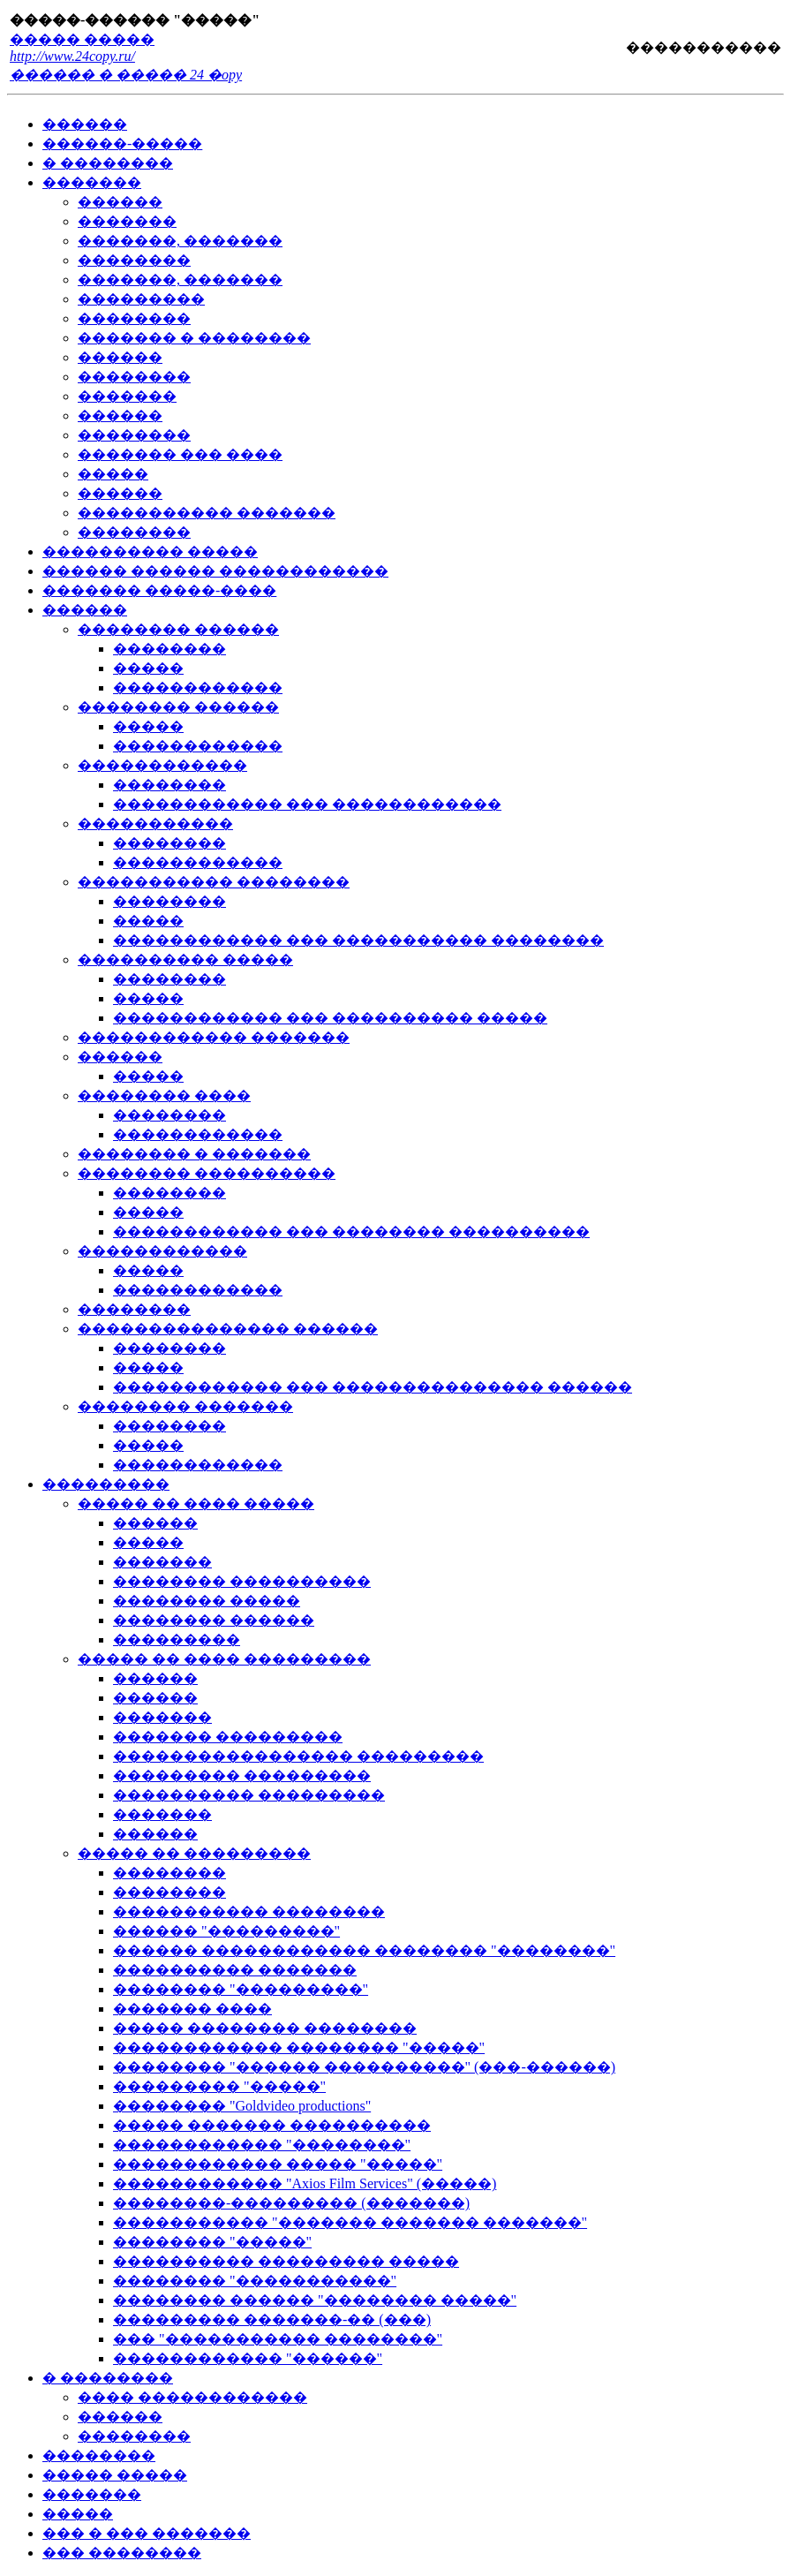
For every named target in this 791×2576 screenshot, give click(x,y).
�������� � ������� (194, 1153)
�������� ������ (178, 629)
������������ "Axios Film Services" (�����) (304, 2183)
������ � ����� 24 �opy (126, 74)
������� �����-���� (159, 590)
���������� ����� (150, 551)
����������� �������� (214, 881)
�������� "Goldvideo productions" (242, 2105)
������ (84, 124)
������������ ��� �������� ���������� (351, 1231)
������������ (197, 687)
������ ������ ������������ (215, 570)
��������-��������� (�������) (291, 2202)
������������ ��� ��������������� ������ (372, 1386)
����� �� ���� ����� (196, 1503)
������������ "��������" (262, 2144)
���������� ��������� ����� (286, 2261)
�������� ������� (185, 1406)
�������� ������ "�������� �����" (314, 2300)
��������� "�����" (219, 2086)
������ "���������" (226, 1930)
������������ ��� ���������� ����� (330, 1017)
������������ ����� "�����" (277, 2164)
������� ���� (192, 2008)
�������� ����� (206, 1600)
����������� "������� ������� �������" (350, 2222)
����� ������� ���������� (272, 2125)
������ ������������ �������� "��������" (364, 1950)
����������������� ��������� (298, 1756)
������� (91, 182)
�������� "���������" (240, 1989)
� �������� (107, 162)
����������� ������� (206, 512)
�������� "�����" (212, 2241)
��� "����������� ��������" (277, 2338)
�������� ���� (164, 1095)
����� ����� (82, 39)
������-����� (122, 143)
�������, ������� (180, 240)
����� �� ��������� (194, 1853)
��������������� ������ (228, 1328)
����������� (701, 47)
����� (113, 473)
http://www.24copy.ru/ (72, 56)
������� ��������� (228, 1736)
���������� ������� (235, 1969)
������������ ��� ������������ (307, 804)
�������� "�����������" (254, 2280)
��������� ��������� (242, 1775)
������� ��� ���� (180, 454)
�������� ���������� (206, 1173)
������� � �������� (194, 337)
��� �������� (121, 2552)
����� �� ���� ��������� (224, 1658)
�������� (134, 260)
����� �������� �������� (265, 2028)
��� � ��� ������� (146, 2533)
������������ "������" (247, 2358)
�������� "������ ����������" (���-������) (364, 2066)
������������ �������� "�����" (299, 2047)
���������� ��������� (249, 1794)
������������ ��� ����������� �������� (358, 940)
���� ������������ (192, 2397)
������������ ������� (214, 1037)
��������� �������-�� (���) (272, 2319)
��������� (141, 298)
